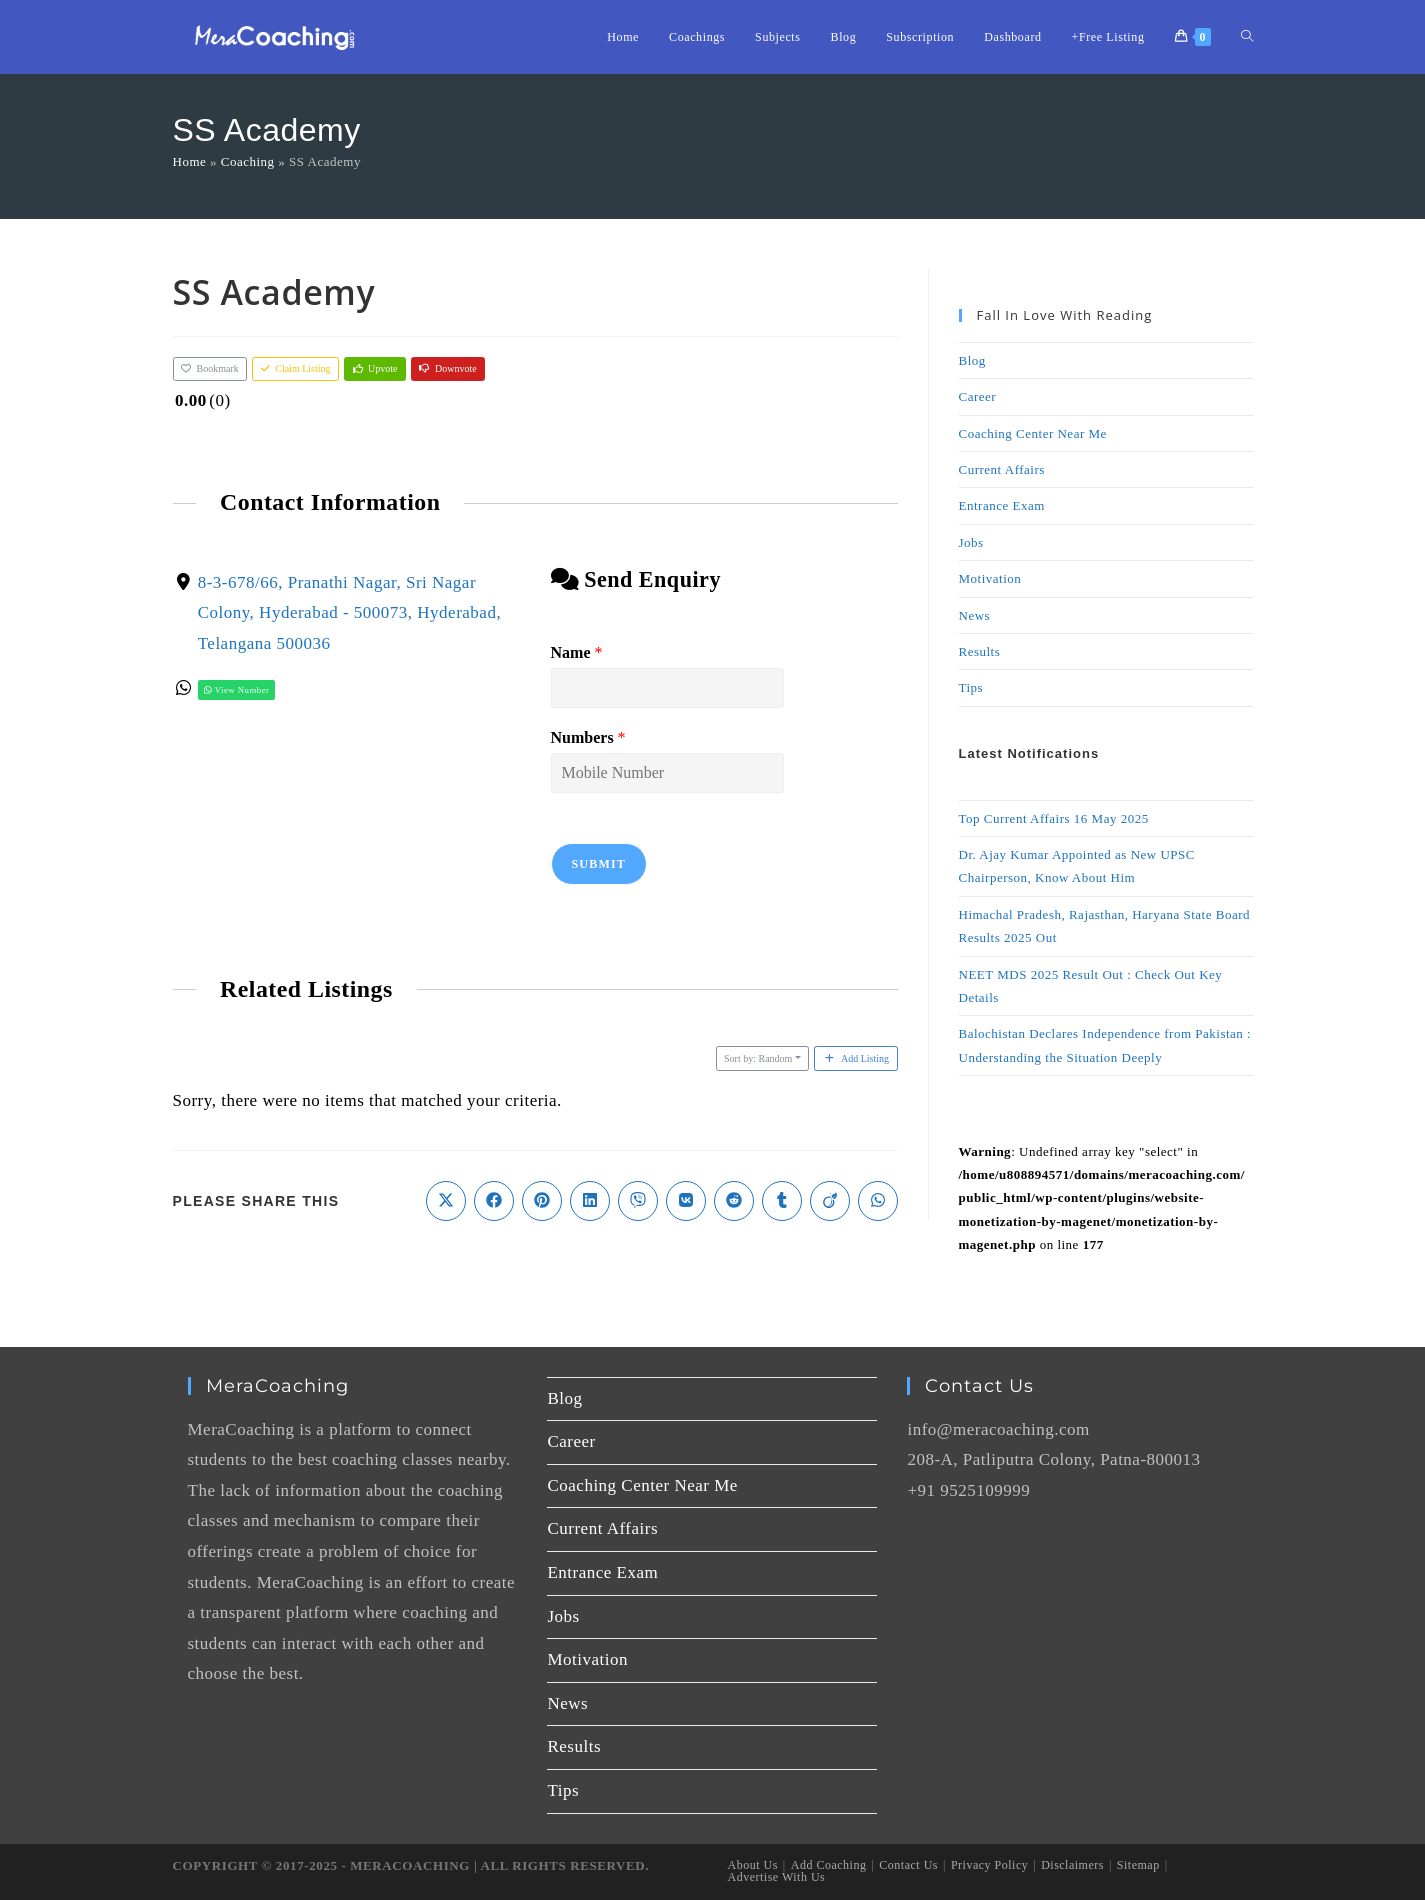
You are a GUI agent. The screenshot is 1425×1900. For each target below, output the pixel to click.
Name (576, 652)
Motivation (990, 578)
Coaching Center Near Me (1033, 433)
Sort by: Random (758, 1058)
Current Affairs (1002, 469)
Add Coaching (829, 1865)
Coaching (248, 161)
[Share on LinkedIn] (590, 1201)
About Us (753, 1865)
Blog (972, 360)
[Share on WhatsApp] (878, 1201)
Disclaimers (1072, 1865)
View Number (236, 690)
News (975, 615)
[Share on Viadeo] (830, 1201)
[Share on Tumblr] (782, 1201)
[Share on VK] (686, 1201)
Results (980, 651)
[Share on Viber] (638, 1201)
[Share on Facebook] (494, 1201)
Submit (598, 863)
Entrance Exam (1002, 505)
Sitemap (1138, 1865)
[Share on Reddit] (734, 1201)
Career (978, 396)
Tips (971, 687)
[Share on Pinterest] (542, 1201)
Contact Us (908, 1865)
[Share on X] (446, 1201)
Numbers (587, 736)
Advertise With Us (777, 1877)
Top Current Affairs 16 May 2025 (1054, 818)
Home (190, 161)
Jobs (971, 542)
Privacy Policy (989, 1865)
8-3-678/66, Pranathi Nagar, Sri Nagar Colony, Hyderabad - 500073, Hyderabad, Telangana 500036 (349, 612)
